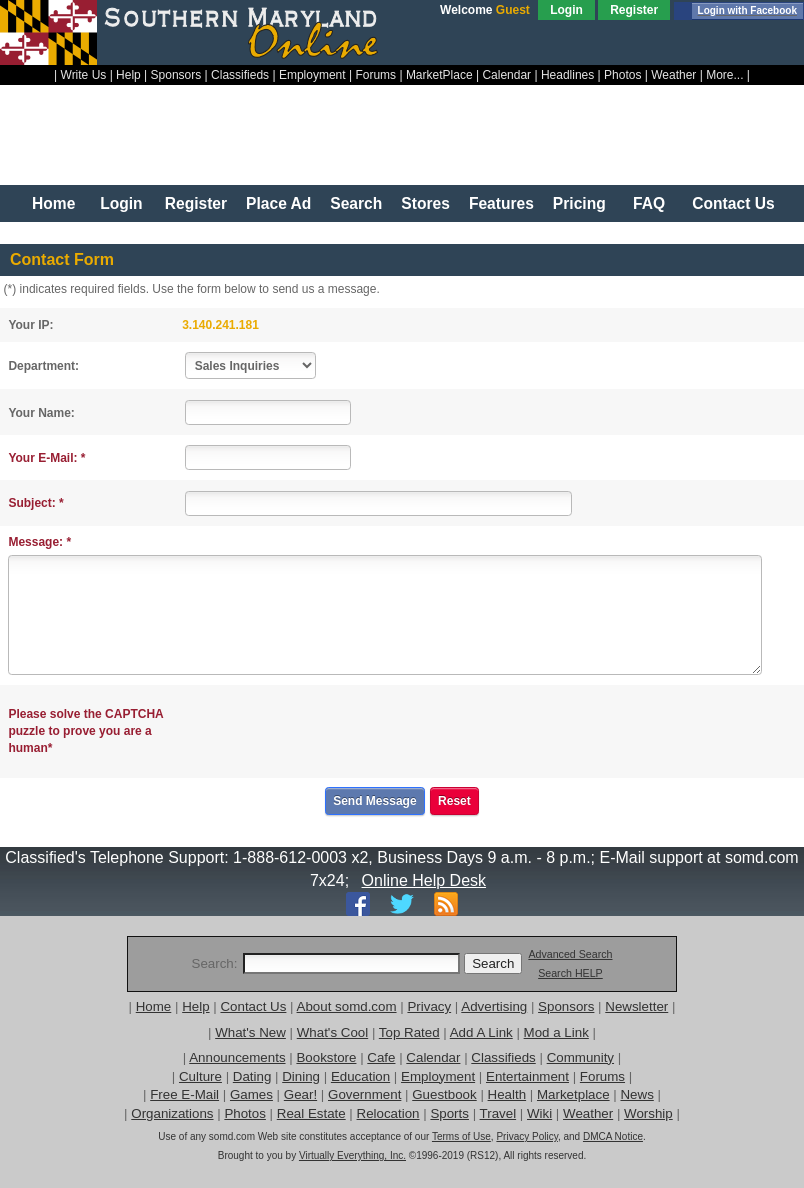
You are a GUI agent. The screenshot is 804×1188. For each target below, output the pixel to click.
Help (128, 75)
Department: (43, 366)
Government (364, 1094)
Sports (449, 1113)
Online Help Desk (424, 880)
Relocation (388, 1113)
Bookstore (326, 1057)
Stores (425, 203)
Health (507, 1094)
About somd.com (347, 1006)
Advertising (494, 1006)
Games (251, 1094)
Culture (200, 1076)
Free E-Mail (184, 1094)
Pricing (579, 203)
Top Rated (409, 1032)
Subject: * (35, 503)
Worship (648, 1113)
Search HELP (570, 973)
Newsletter (636, 1006)
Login (566, 10)
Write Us (84, 75)
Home (53, 203)
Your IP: (30, 325)
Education (360, 1076)
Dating (252, 1076)
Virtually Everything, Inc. (352, 1155)
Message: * (39, 542)
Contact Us (733, 203)
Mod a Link (556, 1032)
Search (356, 203)
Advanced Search (570, 954)
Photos (622, 75)
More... (724, 75)
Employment (312, 75)
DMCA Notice (613, 1136)
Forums (375, 75)
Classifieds (240, 75)
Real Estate (311, 1113)
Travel (498, 1113)
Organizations (172, 1113)
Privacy (429, 1006)
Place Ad (278, 203)
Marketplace (573, 1094)
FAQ (649, 203)
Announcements (237, 1057)
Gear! (300, 1094)
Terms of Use (461, 1136)
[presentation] (339, 732)
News (636, 1094)
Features (501, 203)
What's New (250, 1032)
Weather (673, 75)
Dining (301, 1076)
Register (634, 10)
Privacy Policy (527, 1136)
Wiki (539, 1113)
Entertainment (527, 1076)
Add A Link (481, 1032)
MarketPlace (439, 75)
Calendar (506, 75)
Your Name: (41, 413)
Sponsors (176, 75)
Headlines (567, 75)
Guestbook (444, 1094)
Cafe (381, 1057)
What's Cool (332, 1032)
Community (580, 1057)
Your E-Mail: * (46, 458)
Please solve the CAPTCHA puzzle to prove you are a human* (85, 731)
